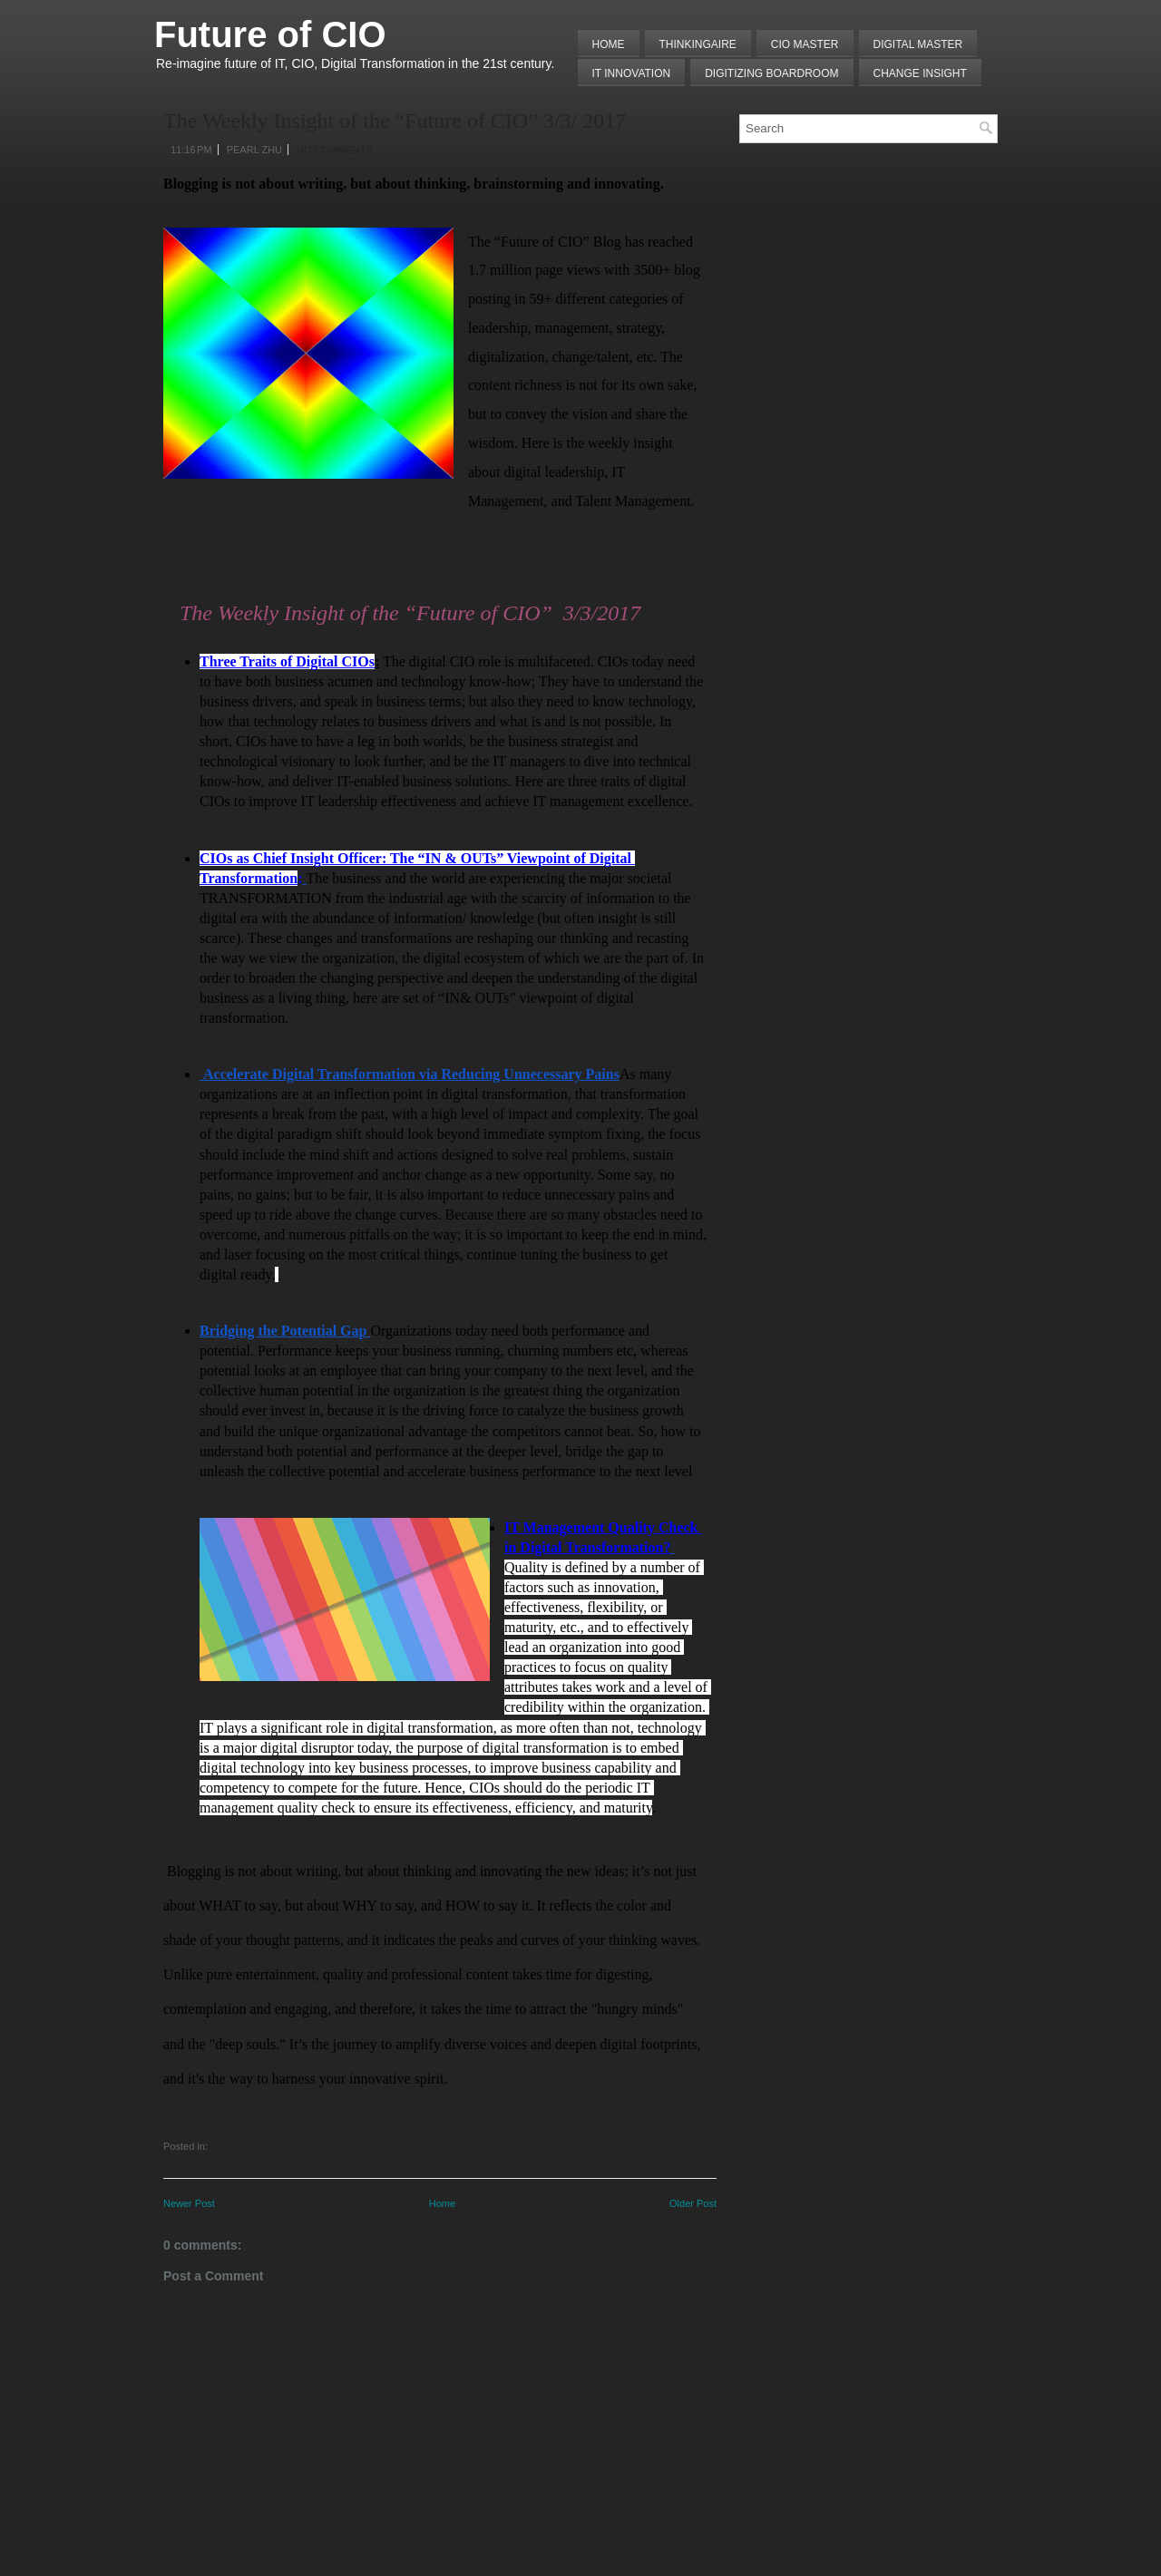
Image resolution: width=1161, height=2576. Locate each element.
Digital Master (918, 44)
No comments (335, 149)
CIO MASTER (805, 44)
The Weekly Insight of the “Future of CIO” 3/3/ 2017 (394, 120)
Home (608, 44)
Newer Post (189, 2203)
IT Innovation (631, 73)
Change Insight (920, 73)
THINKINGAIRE (698, 44)
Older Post (693, 2203)
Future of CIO (270, 34)
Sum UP (229, 2146)
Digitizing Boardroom (771, 73)
